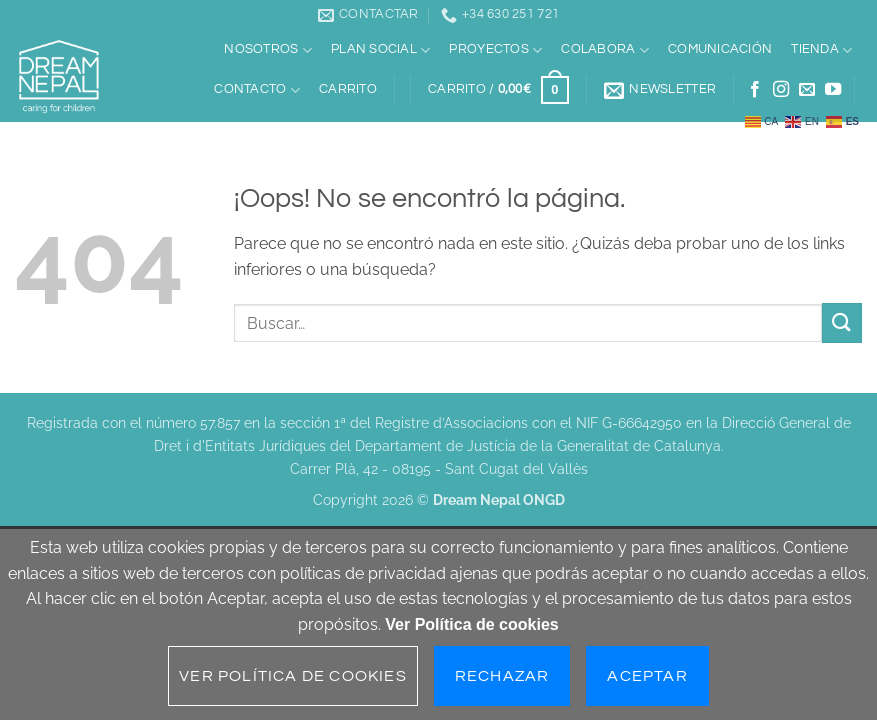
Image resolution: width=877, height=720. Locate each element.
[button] (498, 90)
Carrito (348, 89)
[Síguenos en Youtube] (833, 90)
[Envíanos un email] (807, 90)
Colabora (605, 50)
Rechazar (502, 676)
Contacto (257, 90)
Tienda (821, 50)
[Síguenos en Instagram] (781, 90)
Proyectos (495, 50)
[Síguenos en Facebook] (755, 90)
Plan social (380, 50)
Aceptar (647, 676)
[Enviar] (842, 322)
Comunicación (720, 49)
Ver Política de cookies (471, 624)
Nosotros (268, 50)
